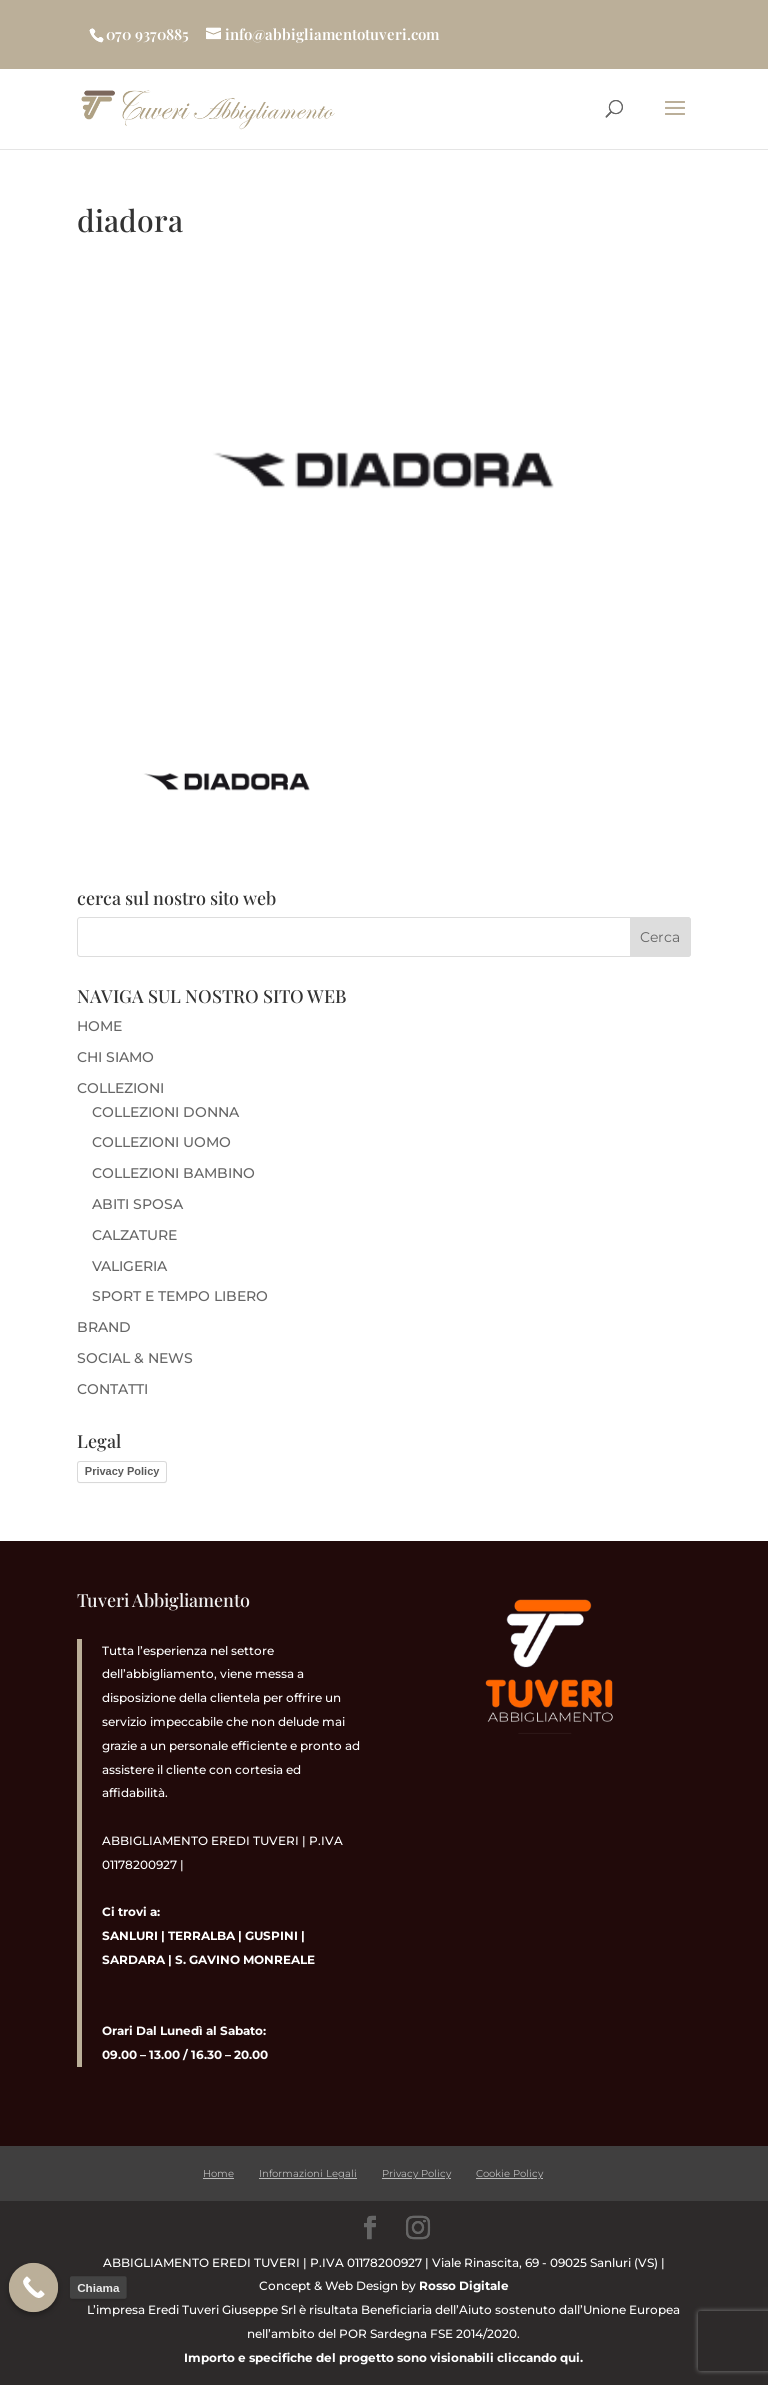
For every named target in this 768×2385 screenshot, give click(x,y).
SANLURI (130, 1935)
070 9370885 (147, 34)
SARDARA (133, 1959)
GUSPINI (271, 1935)
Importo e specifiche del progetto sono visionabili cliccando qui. (383, 2357)
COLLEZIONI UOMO (161, 1142)
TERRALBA (201, 1935)
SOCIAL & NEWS (135, 1358)
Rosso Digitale (464, 2285)
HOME (99, 1026)
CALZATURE (134, 1235)
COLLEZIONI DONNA (165, 1112)
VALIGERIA (129, 1266)
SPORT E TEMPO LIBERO (180, 1296)
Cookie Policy (509, 2173)
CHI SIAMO (115, 1057)
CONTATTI (112, 1389)
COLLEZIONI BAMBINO (173, 1173)
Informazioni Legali (308, 2173)
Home (218, 2173)
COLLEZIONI (120, 1088)
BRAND (104, 1327)
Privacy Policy (122, 1471)
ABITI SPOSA (137, 1204)
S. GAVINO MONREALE (243, 1959)
